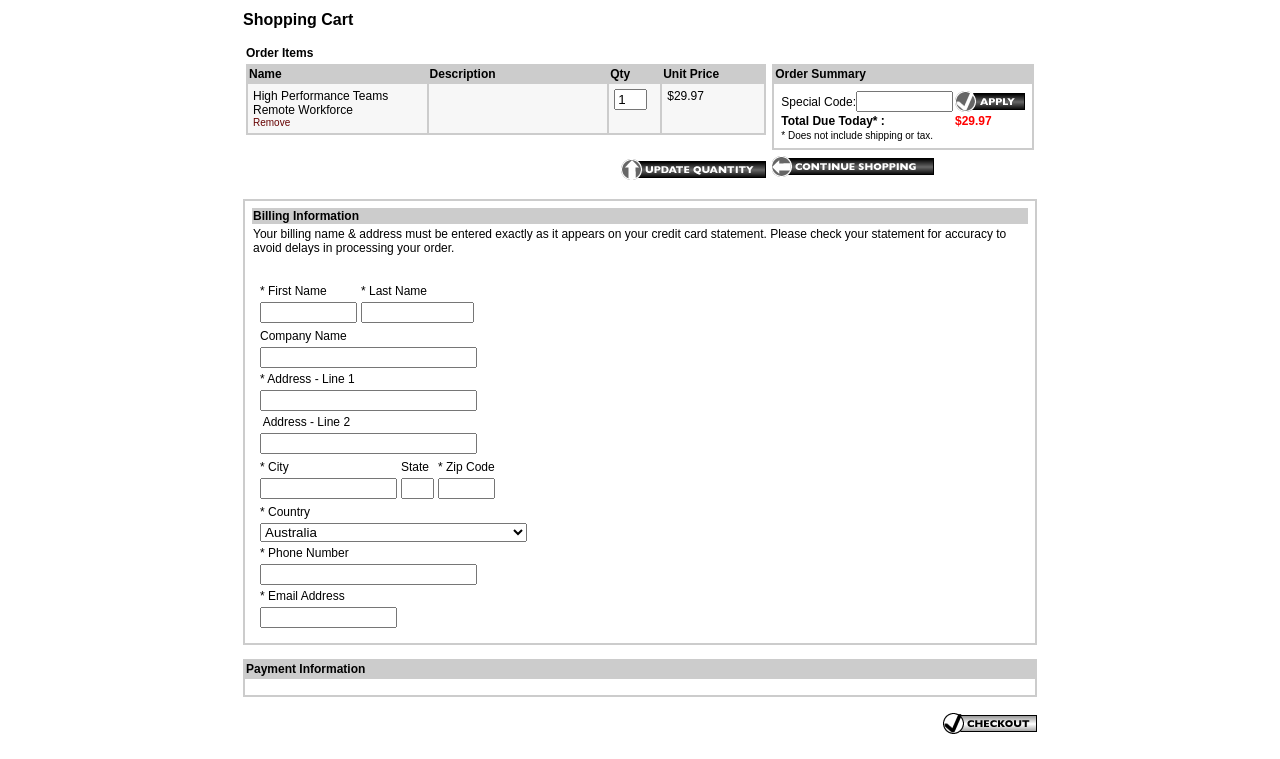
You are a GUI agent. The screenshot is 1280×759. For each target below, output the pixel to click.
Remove (271, 122)
